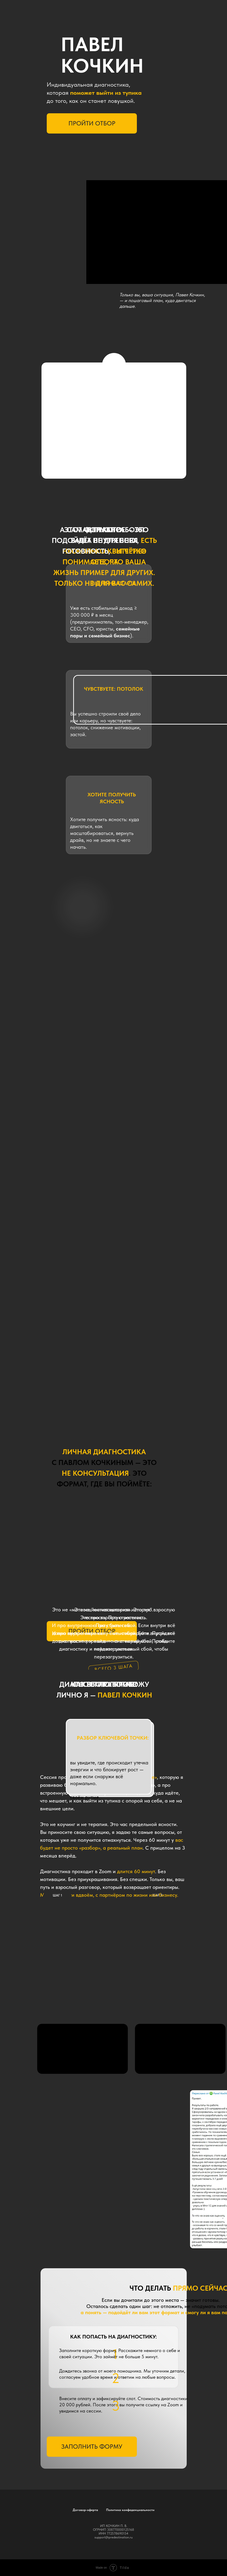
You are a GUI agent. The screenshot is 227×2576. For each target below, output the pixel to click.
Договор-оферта (85, 2510)
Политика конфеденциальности (130, 2510)
